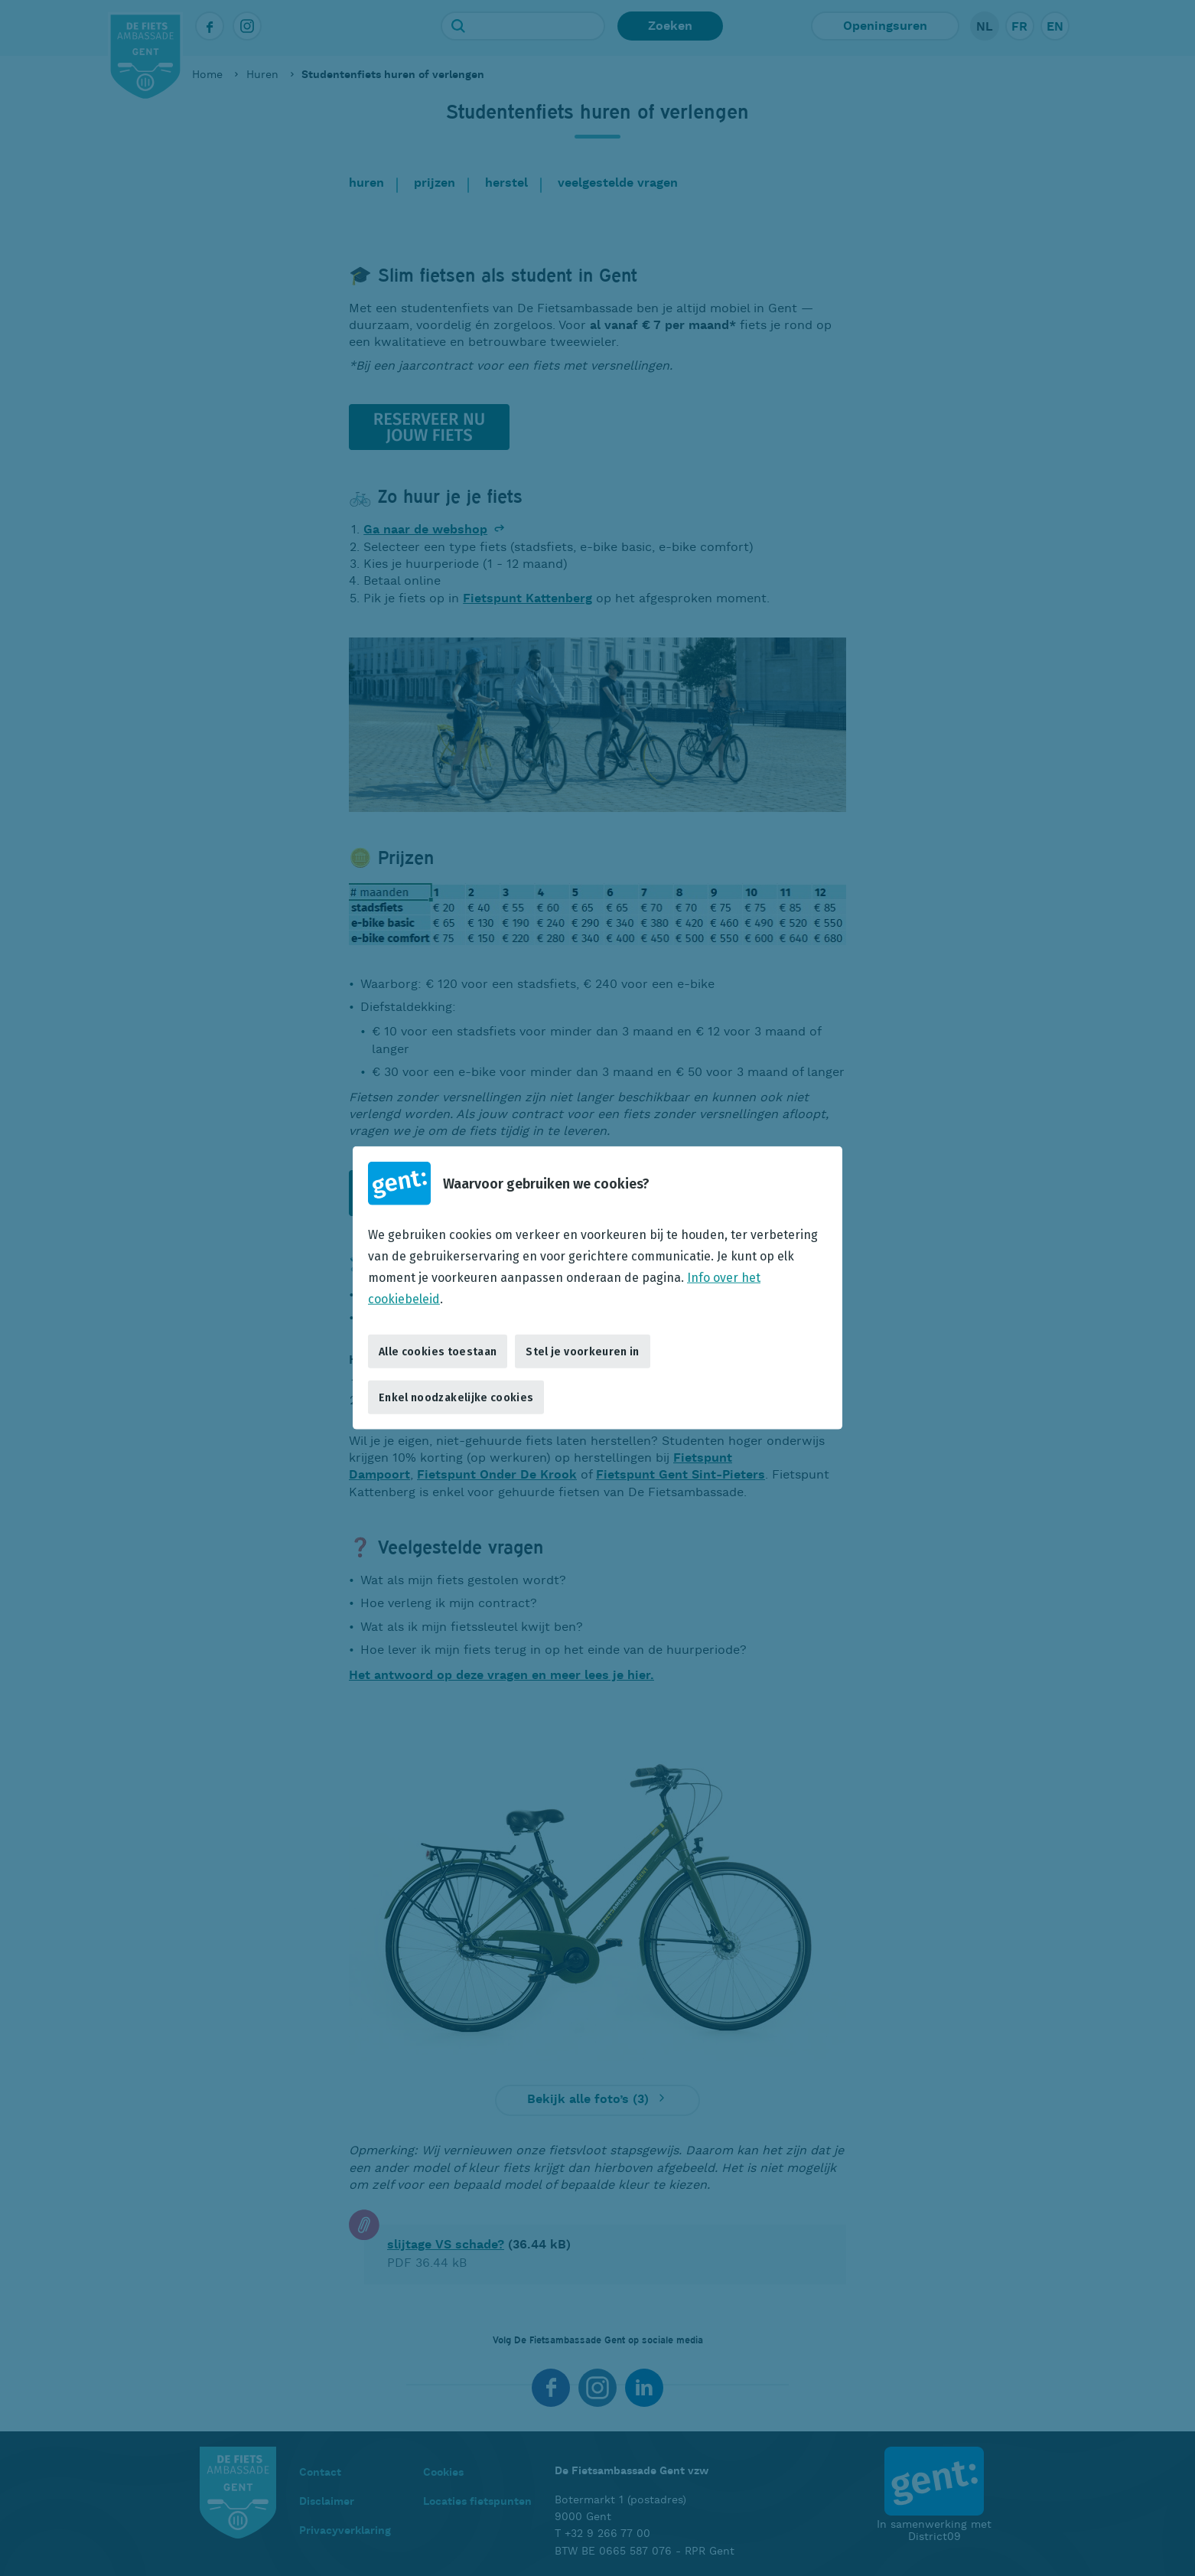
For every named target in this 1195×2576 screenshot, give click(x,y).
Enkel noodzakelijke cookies (456, 1397)
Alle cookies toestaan (438, 1351)
